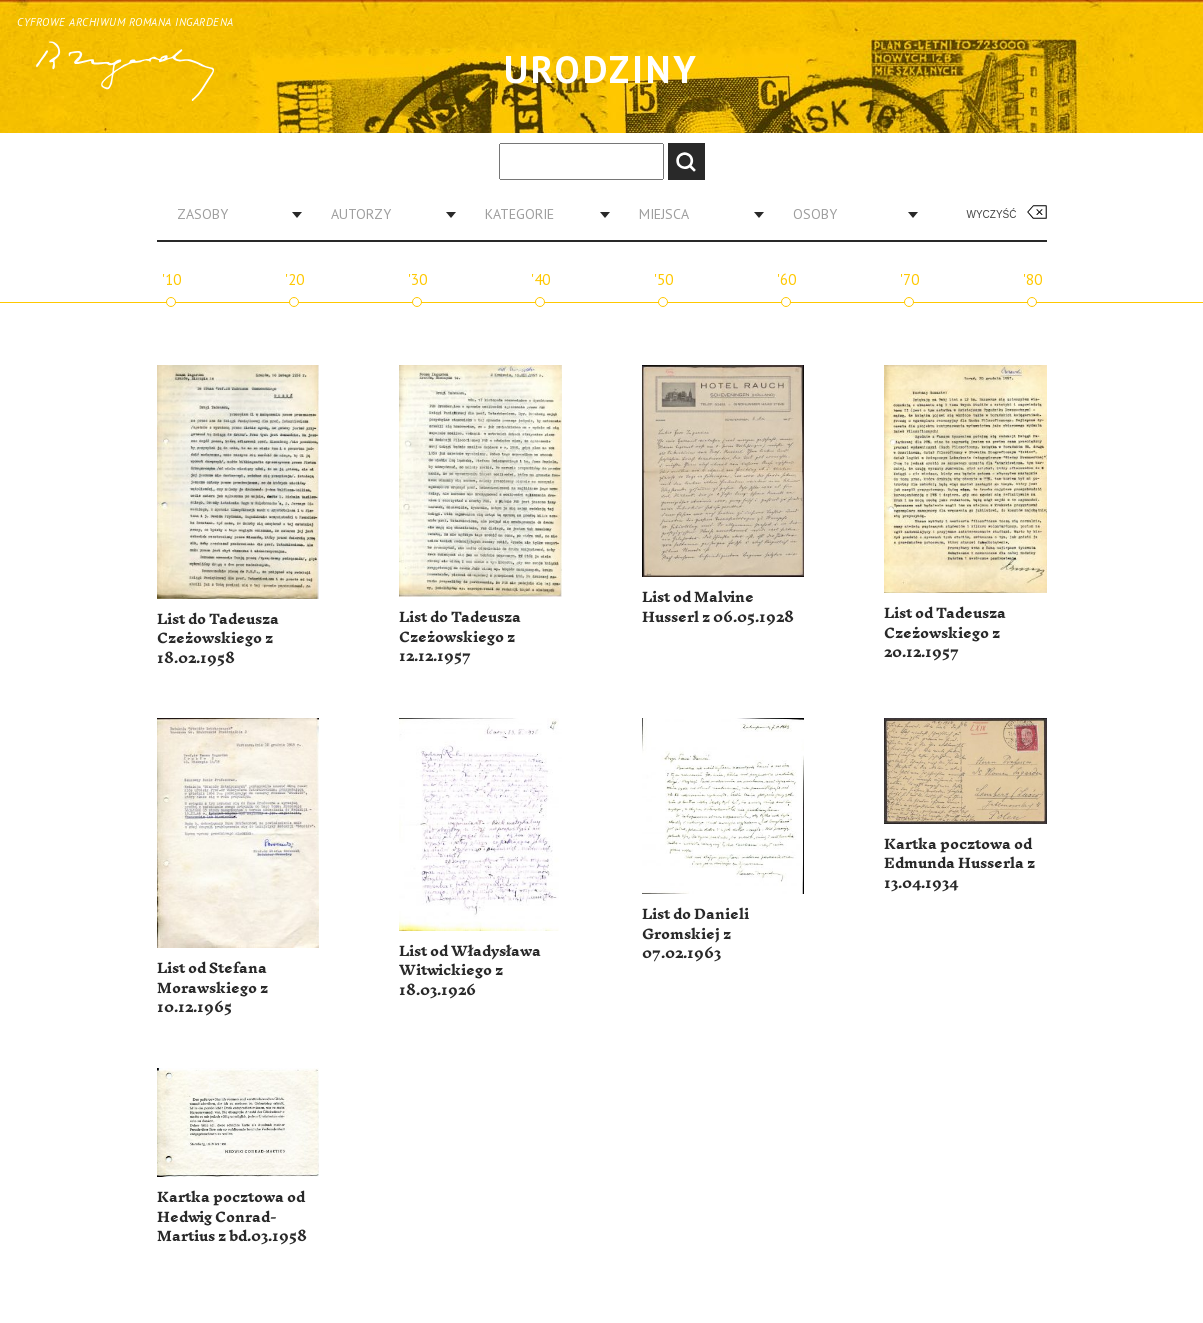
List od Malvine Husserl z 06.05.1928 (718, 607)
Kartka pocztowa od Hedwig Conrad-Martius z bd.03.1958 (232, 1217)
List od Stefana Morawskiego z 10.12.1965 (212, 988)
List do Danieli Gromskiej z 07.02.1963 (695, 934)
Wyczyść (992, 214)
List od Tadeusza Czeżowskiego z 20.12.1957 (945, 633)
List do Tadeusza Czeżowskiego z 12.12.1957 (460, 637)
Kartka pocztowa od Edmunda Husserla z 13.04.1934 (959, 864)
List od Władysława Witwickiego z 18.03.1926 (470, 971)
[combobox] (232, 214)
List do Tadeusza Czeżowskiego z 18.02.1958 (218, 639)
